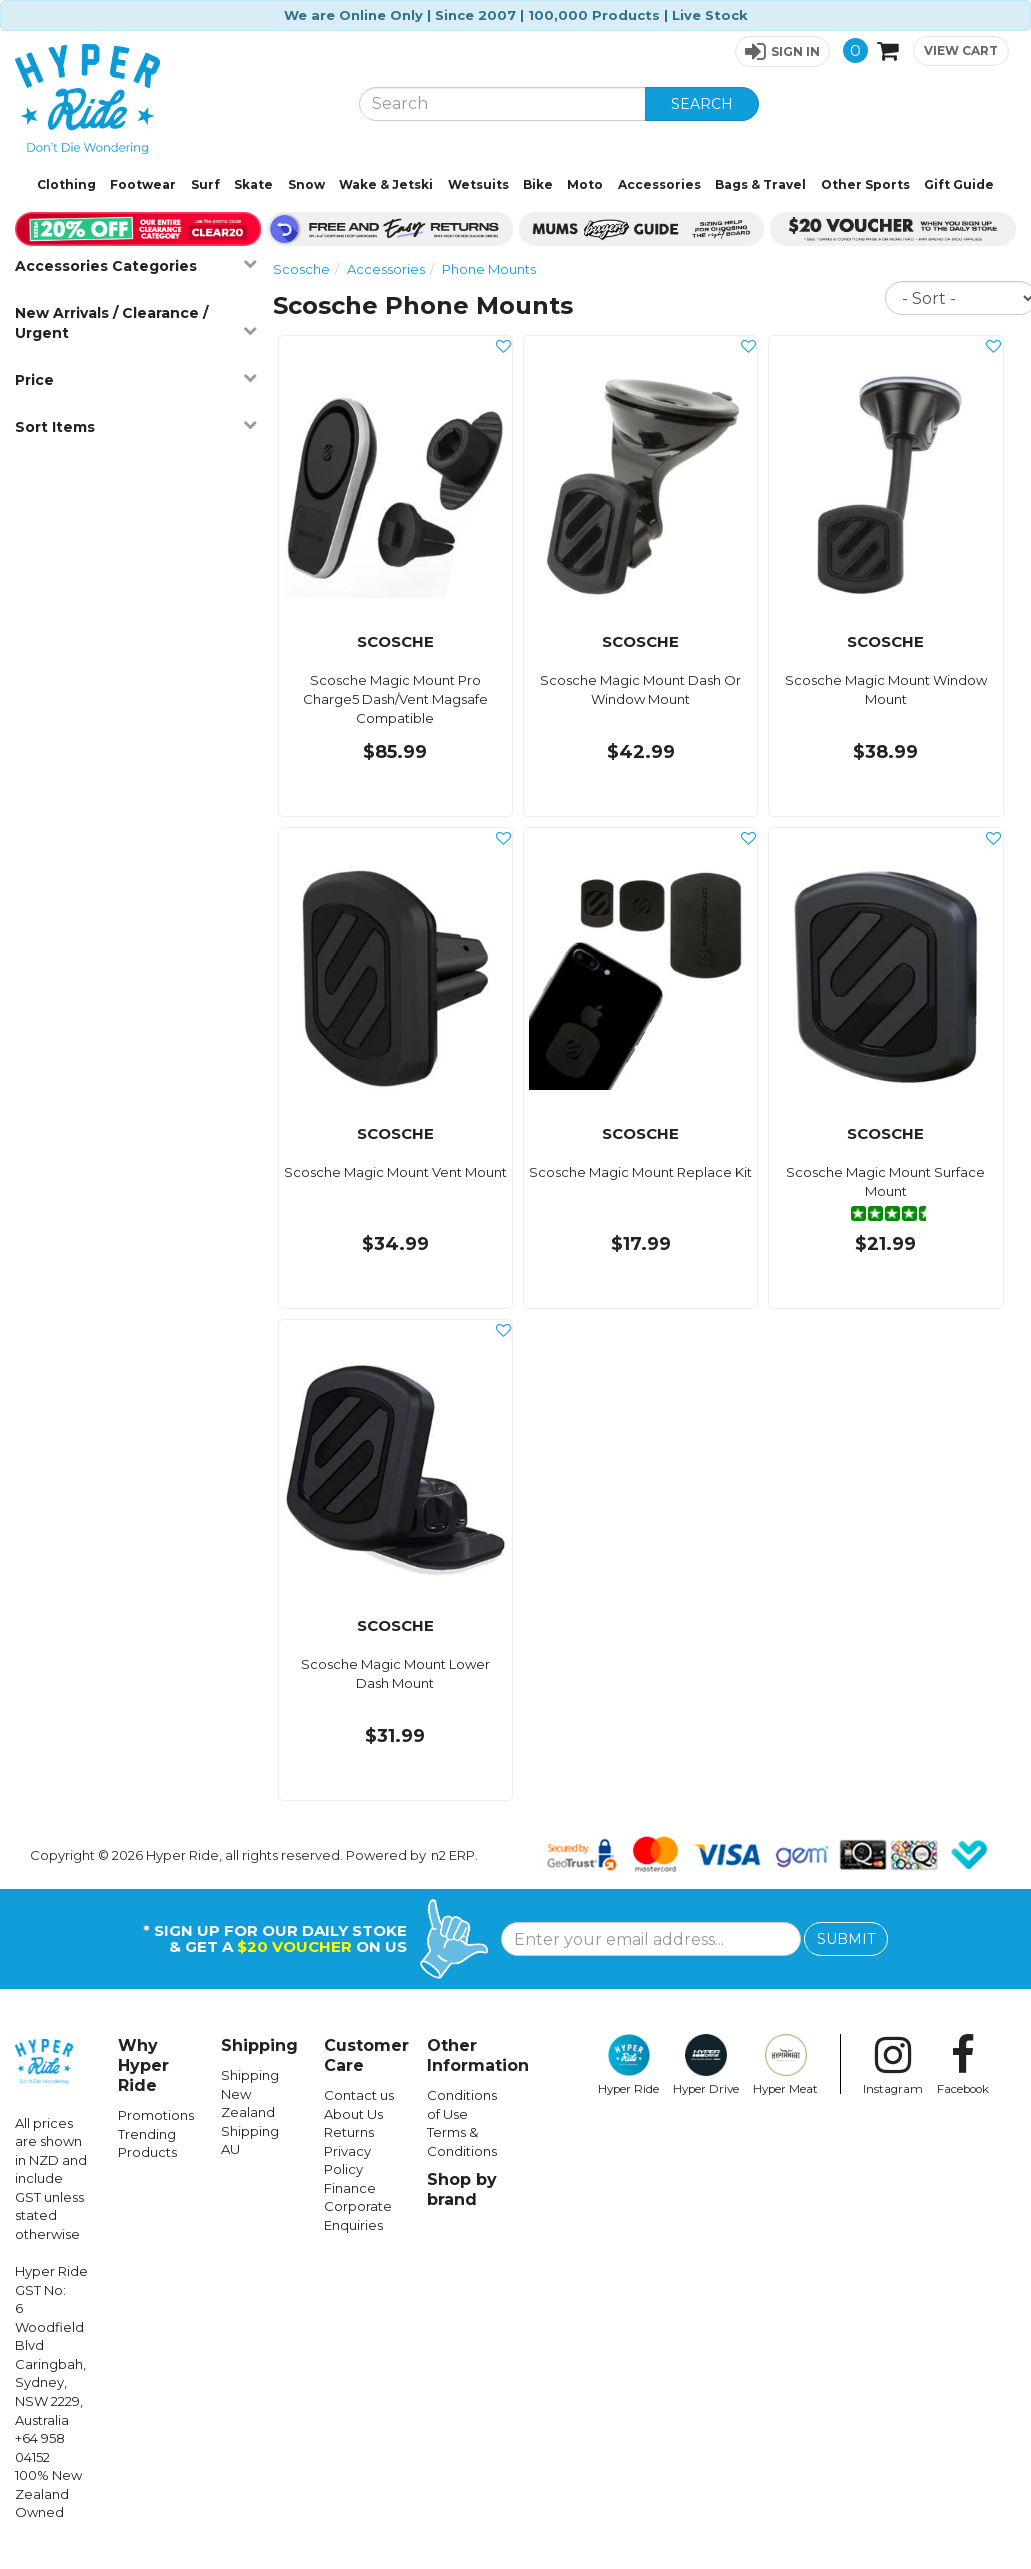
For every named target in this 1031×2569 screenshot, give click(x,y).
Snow (306, 184)
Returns (349, 2132)
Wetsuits (478, 184)
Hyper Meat (785, 2065)
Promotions (156, 2115)
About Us (353, 2114)
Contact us (359, 2095)
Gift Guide (959, 184)
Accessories (659, 184)
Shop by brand (462, 2189)
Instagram (893, 2065)
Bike (538, 184)
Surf (205, 184)
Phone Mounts (489, 269)
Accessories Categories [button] (136, 265)
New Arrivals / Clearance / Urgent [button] (136, 323)
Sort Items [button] (136, 426)
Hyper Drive (706, 2065)
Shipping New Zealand (250, 2093)
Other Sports (865, 184)
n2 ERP (453, 1855)
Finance (350, 2188)
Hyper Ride (628, 2065)
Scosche (301, 269)
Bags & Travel (760, 184)
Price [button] (136, 379)
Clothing (66, 184)
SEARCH (702, 104)
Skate (253, 184)
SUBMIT (846, 1939)
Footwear (143, 184)
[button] (782, 51)
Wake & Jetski (386, 184)
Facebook (963, 2065)
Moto (585, 184)
